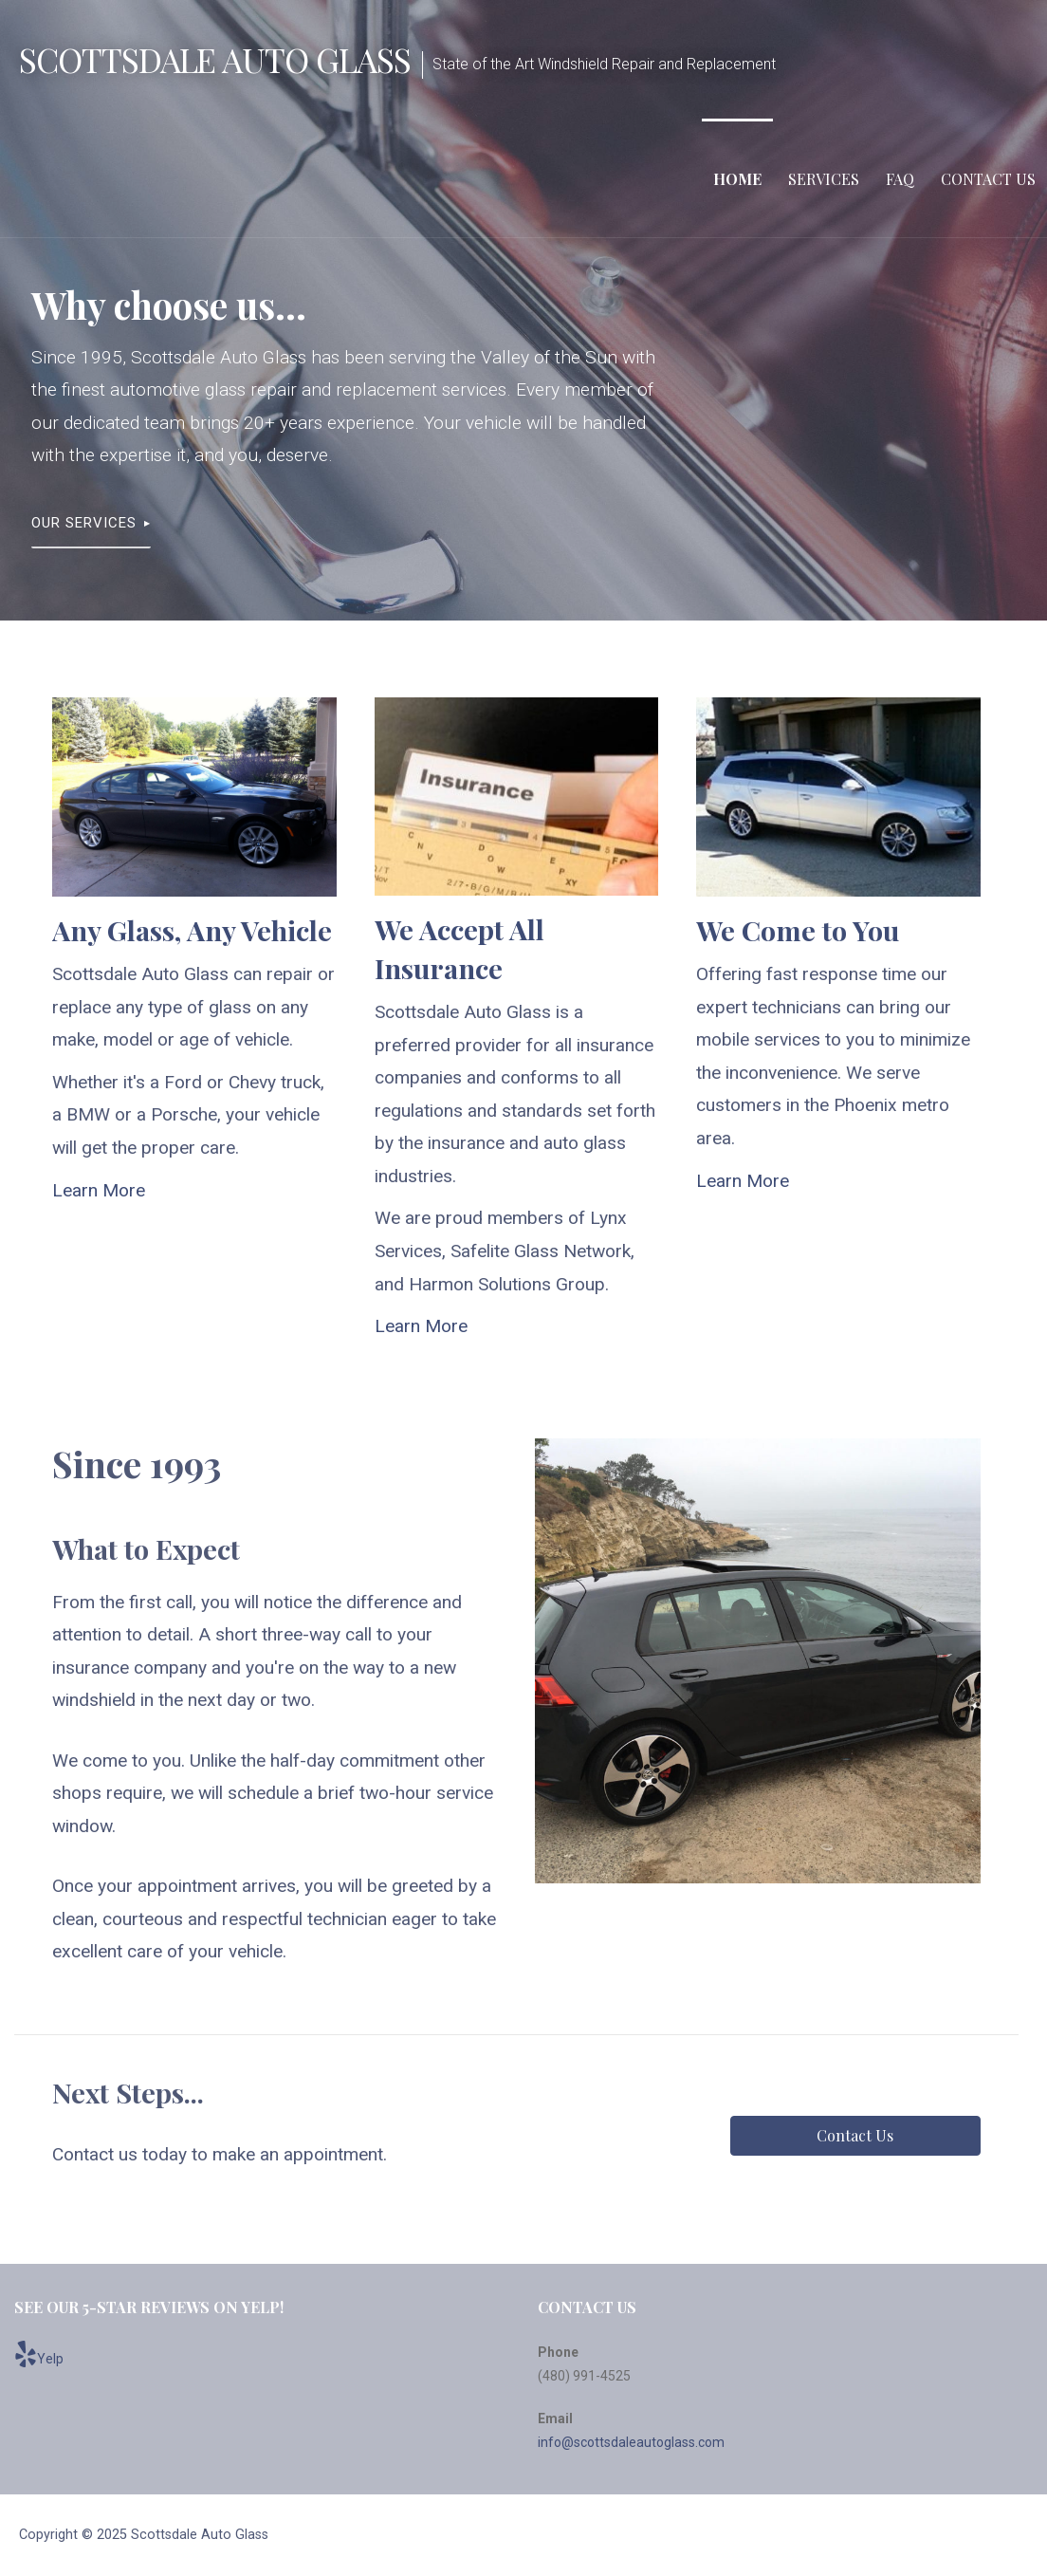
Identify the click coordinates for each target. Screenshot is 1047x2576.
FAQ (900, 179)
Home (737, 179)
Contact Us (988, 179)
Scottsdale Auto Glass (215, 59)
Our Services (84, 522)
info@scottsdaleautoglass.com (631, 2442)
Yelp (39, 2354)
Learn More (98, 1190)
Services (823, 179)
